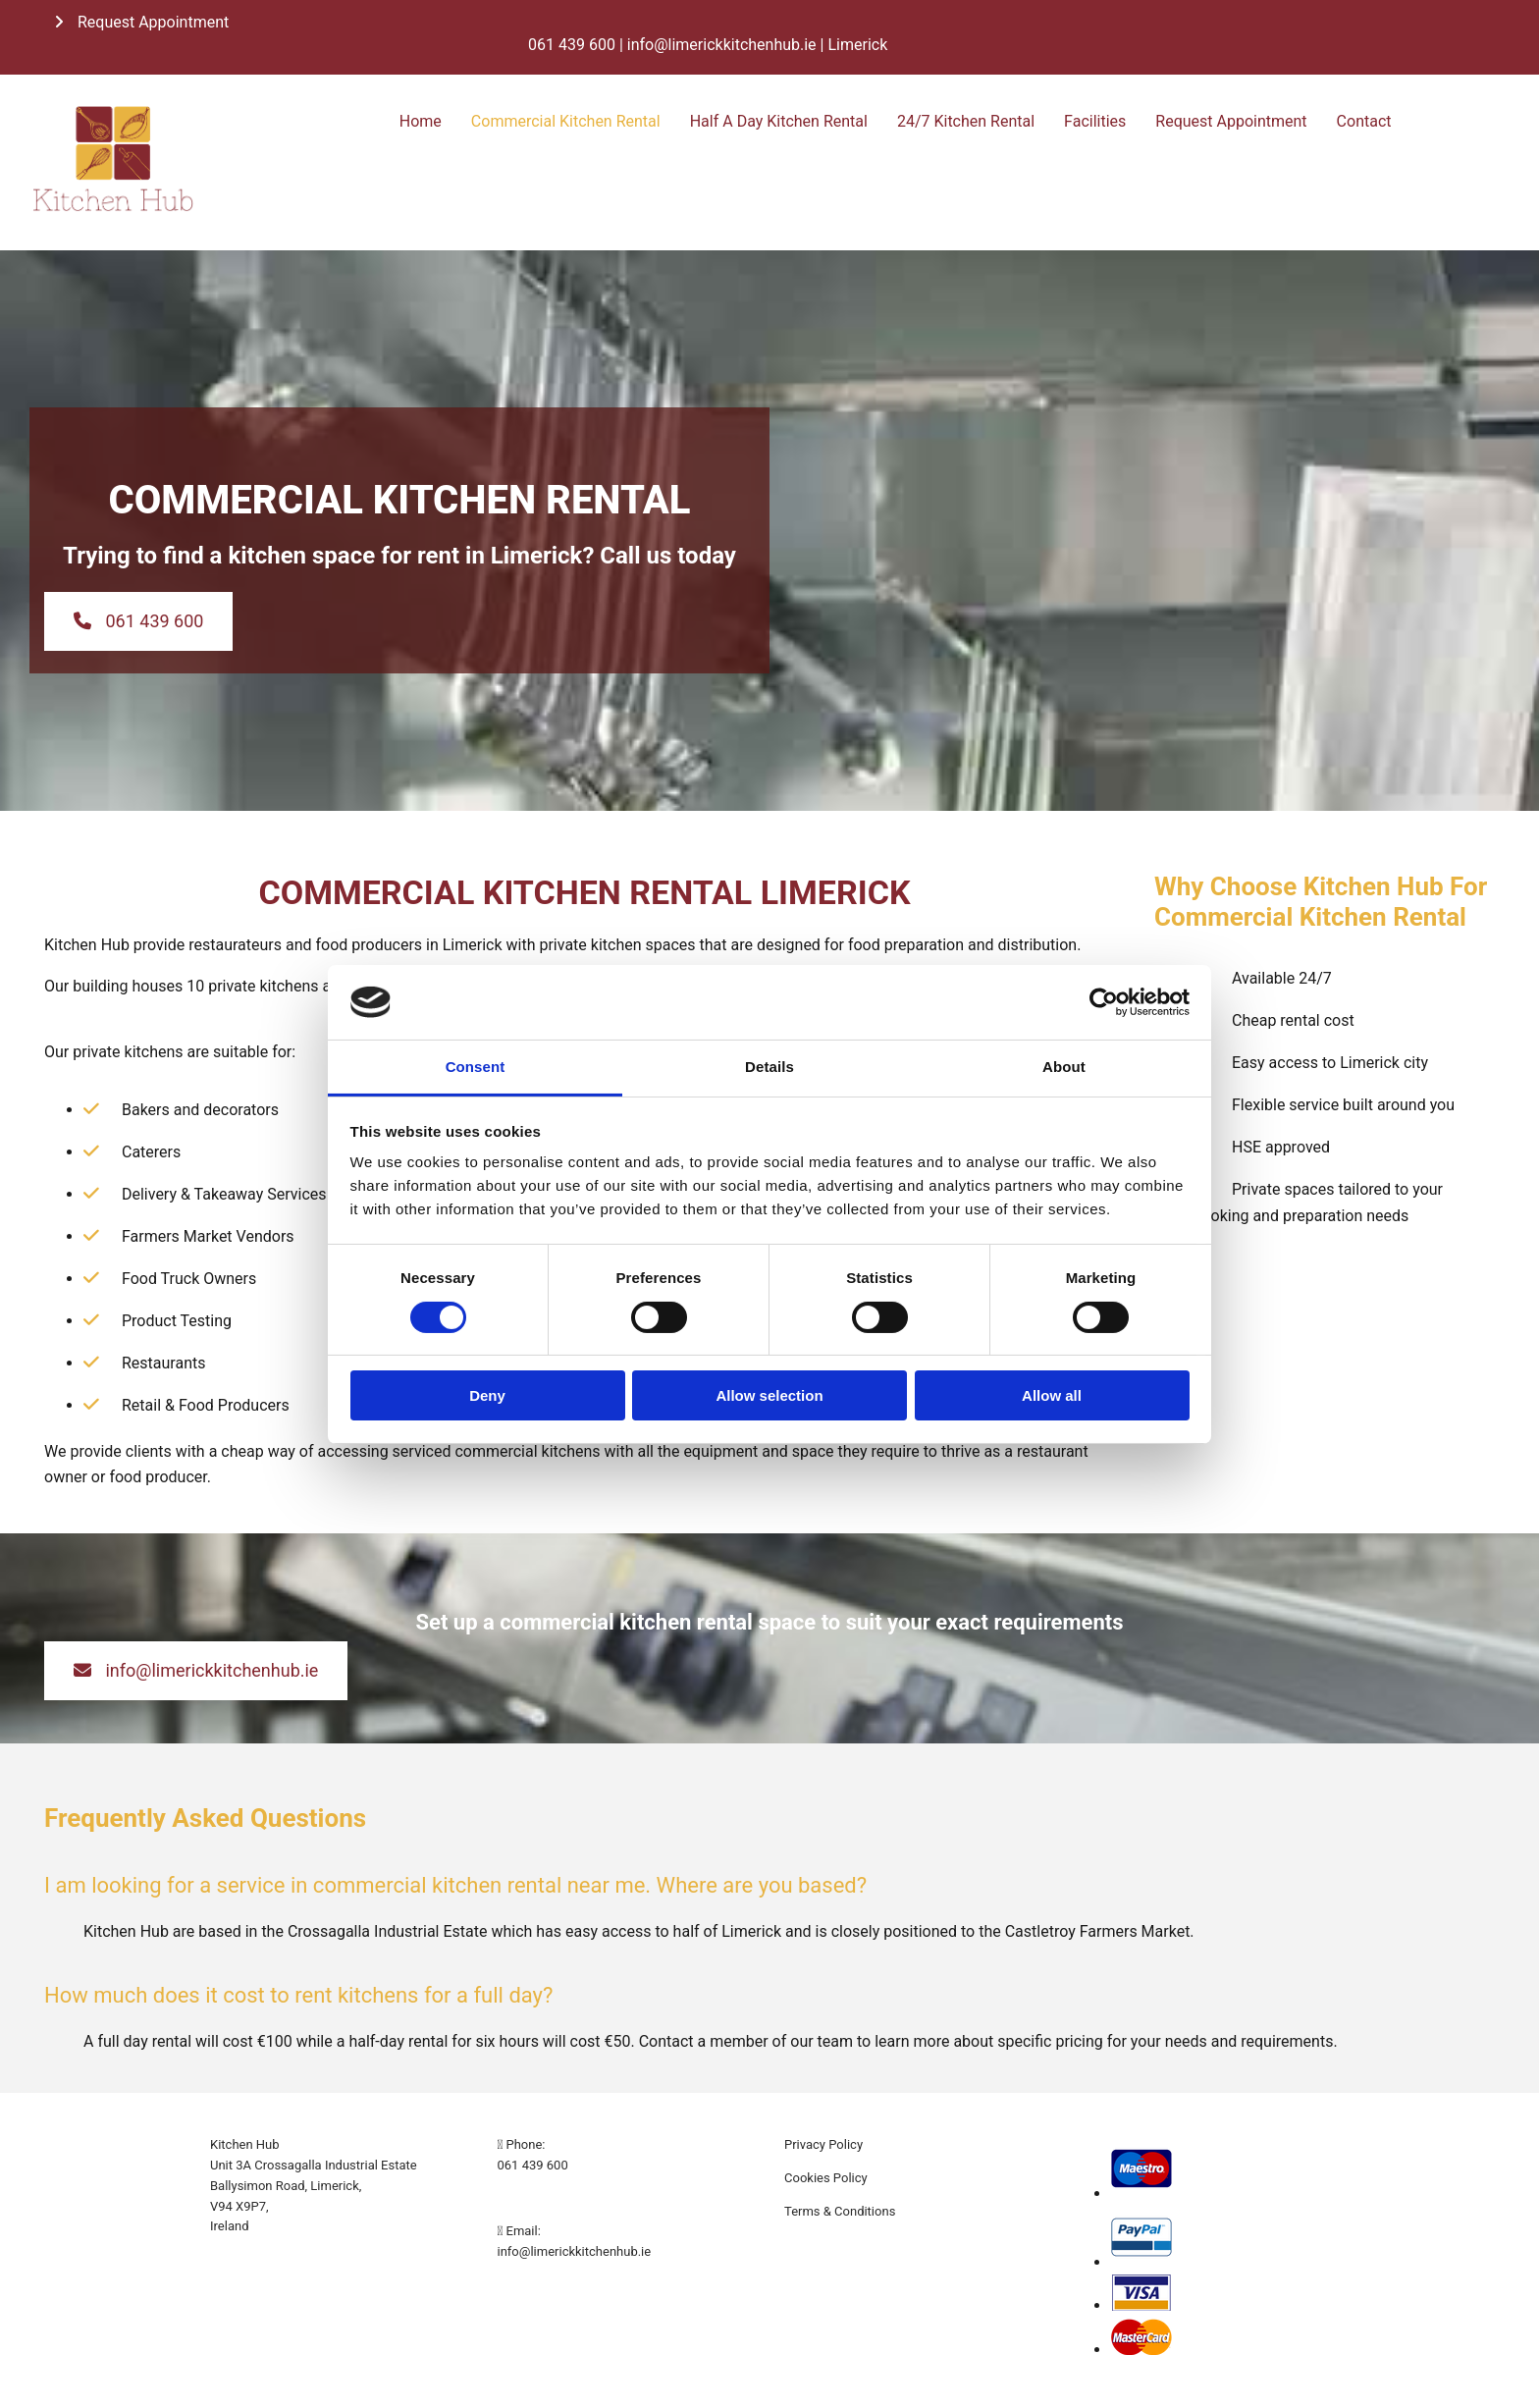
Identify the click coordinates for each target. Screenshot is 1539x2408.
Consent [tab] (475, 1066)
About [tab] (1064, 1066)
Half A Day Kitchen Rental (779, 121)
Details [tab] (769, 1066)
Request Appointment (1230, 121)
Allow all (1052, 1395)
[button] (141, 22)
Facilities (1095, 121)
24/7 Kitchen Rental (966, 121)
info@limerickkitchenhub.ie (575, 2251)
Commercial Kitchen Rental (566, 121)
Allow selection (769, 1395)
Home (420, 121)
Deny (487, 1395)
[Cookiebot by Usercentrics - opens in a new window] (1104, 1002)
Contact (1364, 121)
